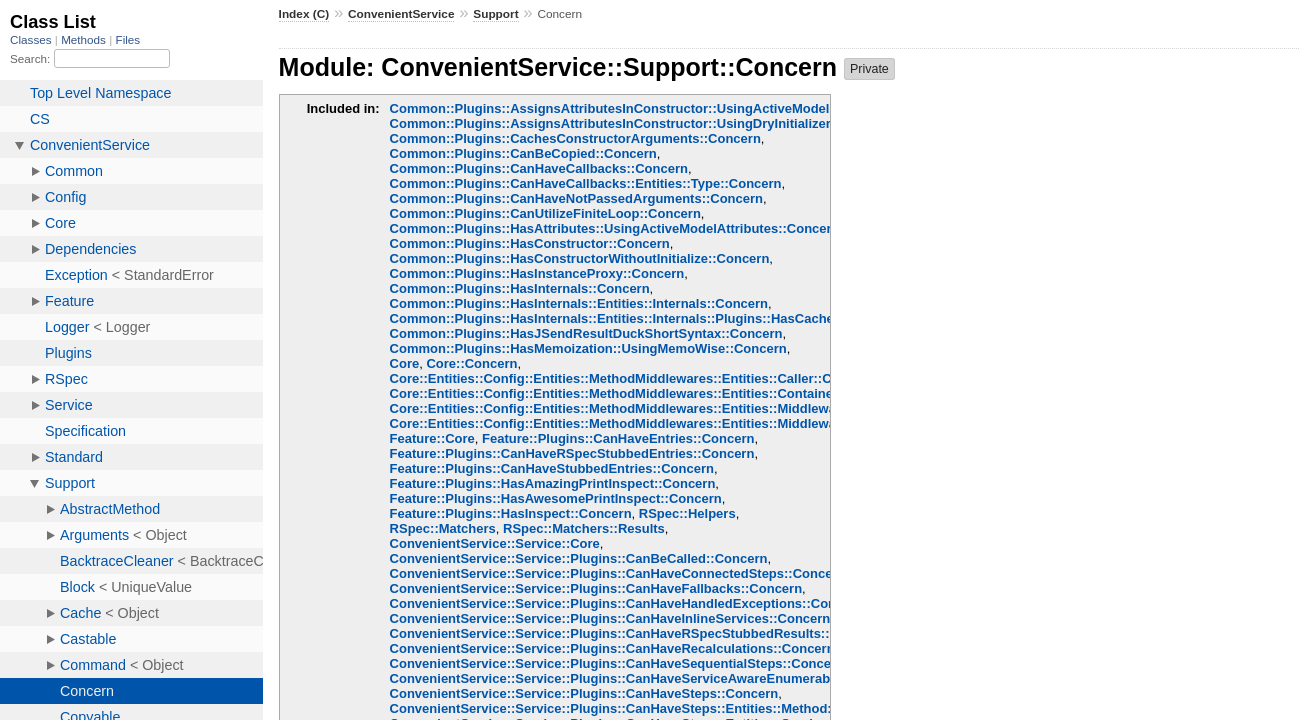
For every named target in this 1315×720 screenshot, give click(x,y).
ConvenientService (401, 14)
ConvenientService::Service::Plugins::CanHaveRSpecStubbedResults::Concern (636, 633)
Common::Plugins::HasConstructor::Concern (530, 243)
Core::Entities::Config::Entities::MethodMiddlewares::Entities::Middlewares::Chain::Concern (676, 423)
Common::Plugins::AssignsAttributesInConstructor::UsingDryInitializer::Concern (641, 123)
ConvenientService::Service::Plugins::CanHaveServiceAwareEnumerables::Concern (650, 678)
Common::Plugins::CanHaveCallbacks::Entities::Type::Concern (586, 183)
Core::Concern (471, 363)
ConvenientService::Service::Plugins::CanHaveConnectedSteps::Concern (618, 573)
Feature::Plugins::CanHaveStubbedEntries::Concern (552, 468)
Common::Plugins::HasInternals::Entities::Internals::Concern (579, 303)
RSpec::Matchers (443, 528)
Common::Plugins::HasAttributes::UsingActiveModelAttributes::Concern (615, 228)
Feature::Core (432, 438)
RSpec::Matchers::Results (584, 528)
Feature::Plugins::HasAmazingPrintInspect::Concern (553, 483)
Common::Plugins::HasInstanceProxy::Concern (537, 273)
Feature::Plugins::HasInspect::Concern (511, 513)
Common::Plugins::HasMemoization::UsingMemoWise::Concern (588, 348)
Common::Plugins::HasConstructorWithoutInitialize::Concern (580, 258)
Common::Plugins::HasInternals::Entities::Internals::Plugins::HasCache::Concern (643, 318)
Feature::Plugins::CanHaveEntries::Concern (618, 438)
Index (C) (304, 14)
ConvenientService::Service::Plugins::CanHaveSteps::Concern (584, 693)
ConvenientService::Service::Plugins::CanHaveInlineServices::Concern (610, 618)
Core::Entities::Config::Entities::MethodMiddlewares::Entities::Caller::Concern (632, 378)
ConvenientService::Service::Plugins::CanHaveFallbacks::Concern (596, 588)
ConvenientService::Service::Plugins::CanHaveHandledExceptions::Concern (627, 603)
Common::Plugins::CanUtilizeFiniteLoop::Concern (545, 213)
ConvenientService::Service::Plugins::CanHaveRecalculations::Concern (612, 648)
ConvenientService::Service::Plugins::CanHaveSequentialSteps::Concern (617, 663)
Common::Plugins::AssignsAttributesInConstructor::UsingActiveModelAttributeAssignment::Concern (705, 108)
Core (405, 363)
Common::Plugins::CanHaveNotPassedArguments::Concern (576, 198)
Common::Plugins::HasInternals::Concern (520, 288)
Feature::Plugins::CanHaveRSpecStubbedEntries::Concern (572, 453)
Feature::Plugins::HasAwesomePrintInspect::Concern (556, 498)
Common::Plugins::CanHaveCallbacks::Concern (539, 168)
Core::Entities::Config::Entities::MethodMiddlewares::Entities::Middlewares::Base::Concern (673, 408)
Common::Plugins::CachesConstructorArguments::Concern (575, 138)
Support (495, 14)
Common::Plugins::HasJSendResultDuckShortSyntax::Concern (586, 333)
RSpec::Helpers (687, 513)
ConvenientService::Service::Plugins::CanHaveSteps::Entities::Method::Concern (639, 708)
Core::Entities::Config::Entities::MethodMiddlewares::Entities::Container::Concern (645, 393)
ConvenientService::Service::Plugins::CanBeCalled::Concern (579, 558)
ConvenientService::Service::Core (495, 543)
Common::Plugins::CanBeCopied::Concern (523, 153)
